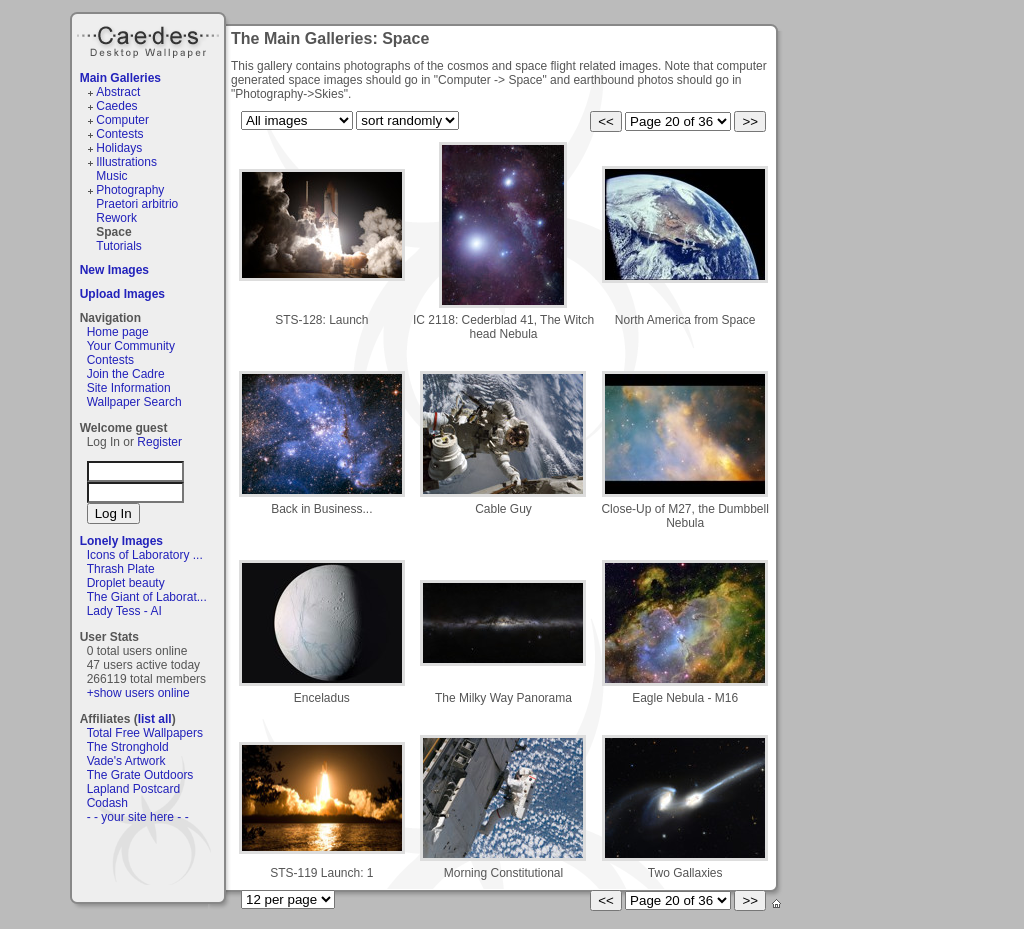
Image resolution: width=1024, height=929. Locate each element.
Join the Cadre (126, 374)
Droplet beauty (126, 583)
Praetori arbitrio (137, 204)
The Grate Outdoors (140, 775)
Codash (107, 803)
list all (155, 719)
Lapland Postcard (133, 789)
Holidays (119, 148)
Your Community (131, 346)
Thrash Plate (121, 569)
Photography (130, 190)
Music (111, 176)
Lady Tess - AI (124, 611)
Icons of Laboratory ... (145, 555)
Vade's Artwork (126, 761)
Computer (122, 120)
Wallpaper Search (134, 402)
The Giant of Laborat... (147, 597)
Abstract (118, 92)
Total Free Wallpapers (145, 733)
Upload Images (122, 294)
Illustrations (126, 162)
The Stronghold (128, 747)
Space (113, 232)
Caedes (150, 39)
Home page (118, 332)
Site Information (129, 388)
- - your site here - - (138, 817)
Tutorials (119, 246)
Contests (119, 134)
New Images (114, 270)
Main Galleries (120, 78)
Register (159, 442)
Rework (116, 218)
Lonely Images (121, 541)
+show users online (138, 693)
